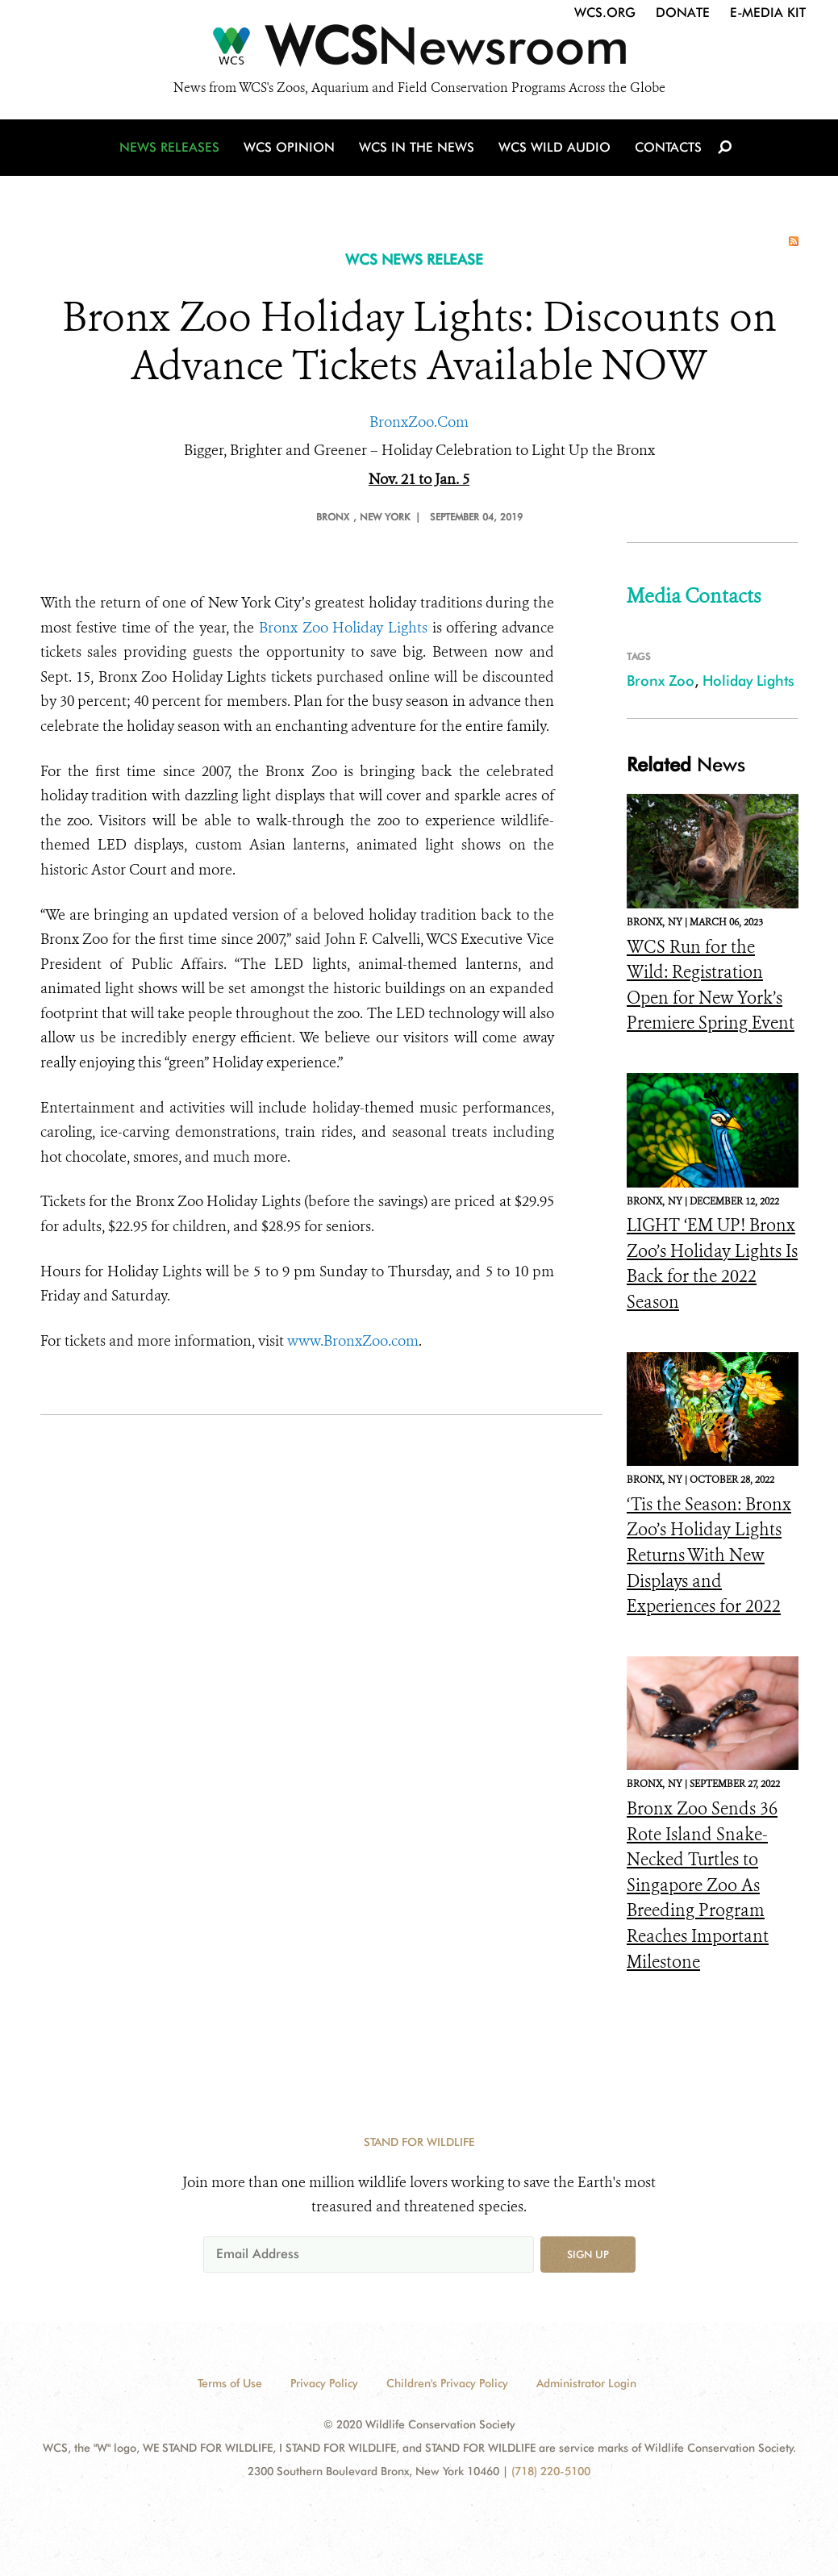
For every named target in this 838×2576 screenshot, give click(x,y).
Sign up (588, 2254)
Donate (683, 12)
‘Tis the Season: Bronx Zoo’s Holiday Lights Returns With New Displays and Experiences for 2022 (709, 1555)
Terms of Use (230, 2383)
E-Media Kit (768, 12)
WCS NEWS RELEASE (414, 259)
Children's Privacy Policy (447, 2383)
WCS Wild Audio (554, 147)
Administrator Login (586, 2383)
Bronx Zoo (660, 680)
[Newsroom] (419, 50)
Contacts (668, 147)
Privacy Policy (324, 2383)
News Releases (169, 147)
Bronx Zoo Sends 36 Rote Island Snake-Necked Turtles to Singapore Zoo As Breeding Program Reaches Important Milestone (702, 1885)
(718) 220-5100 (550, 2471)
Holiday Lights (748, 680)
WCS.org (605, 12)
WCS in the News (416, 147)
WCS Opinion (289, 147)
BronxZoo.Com (419, 422)
